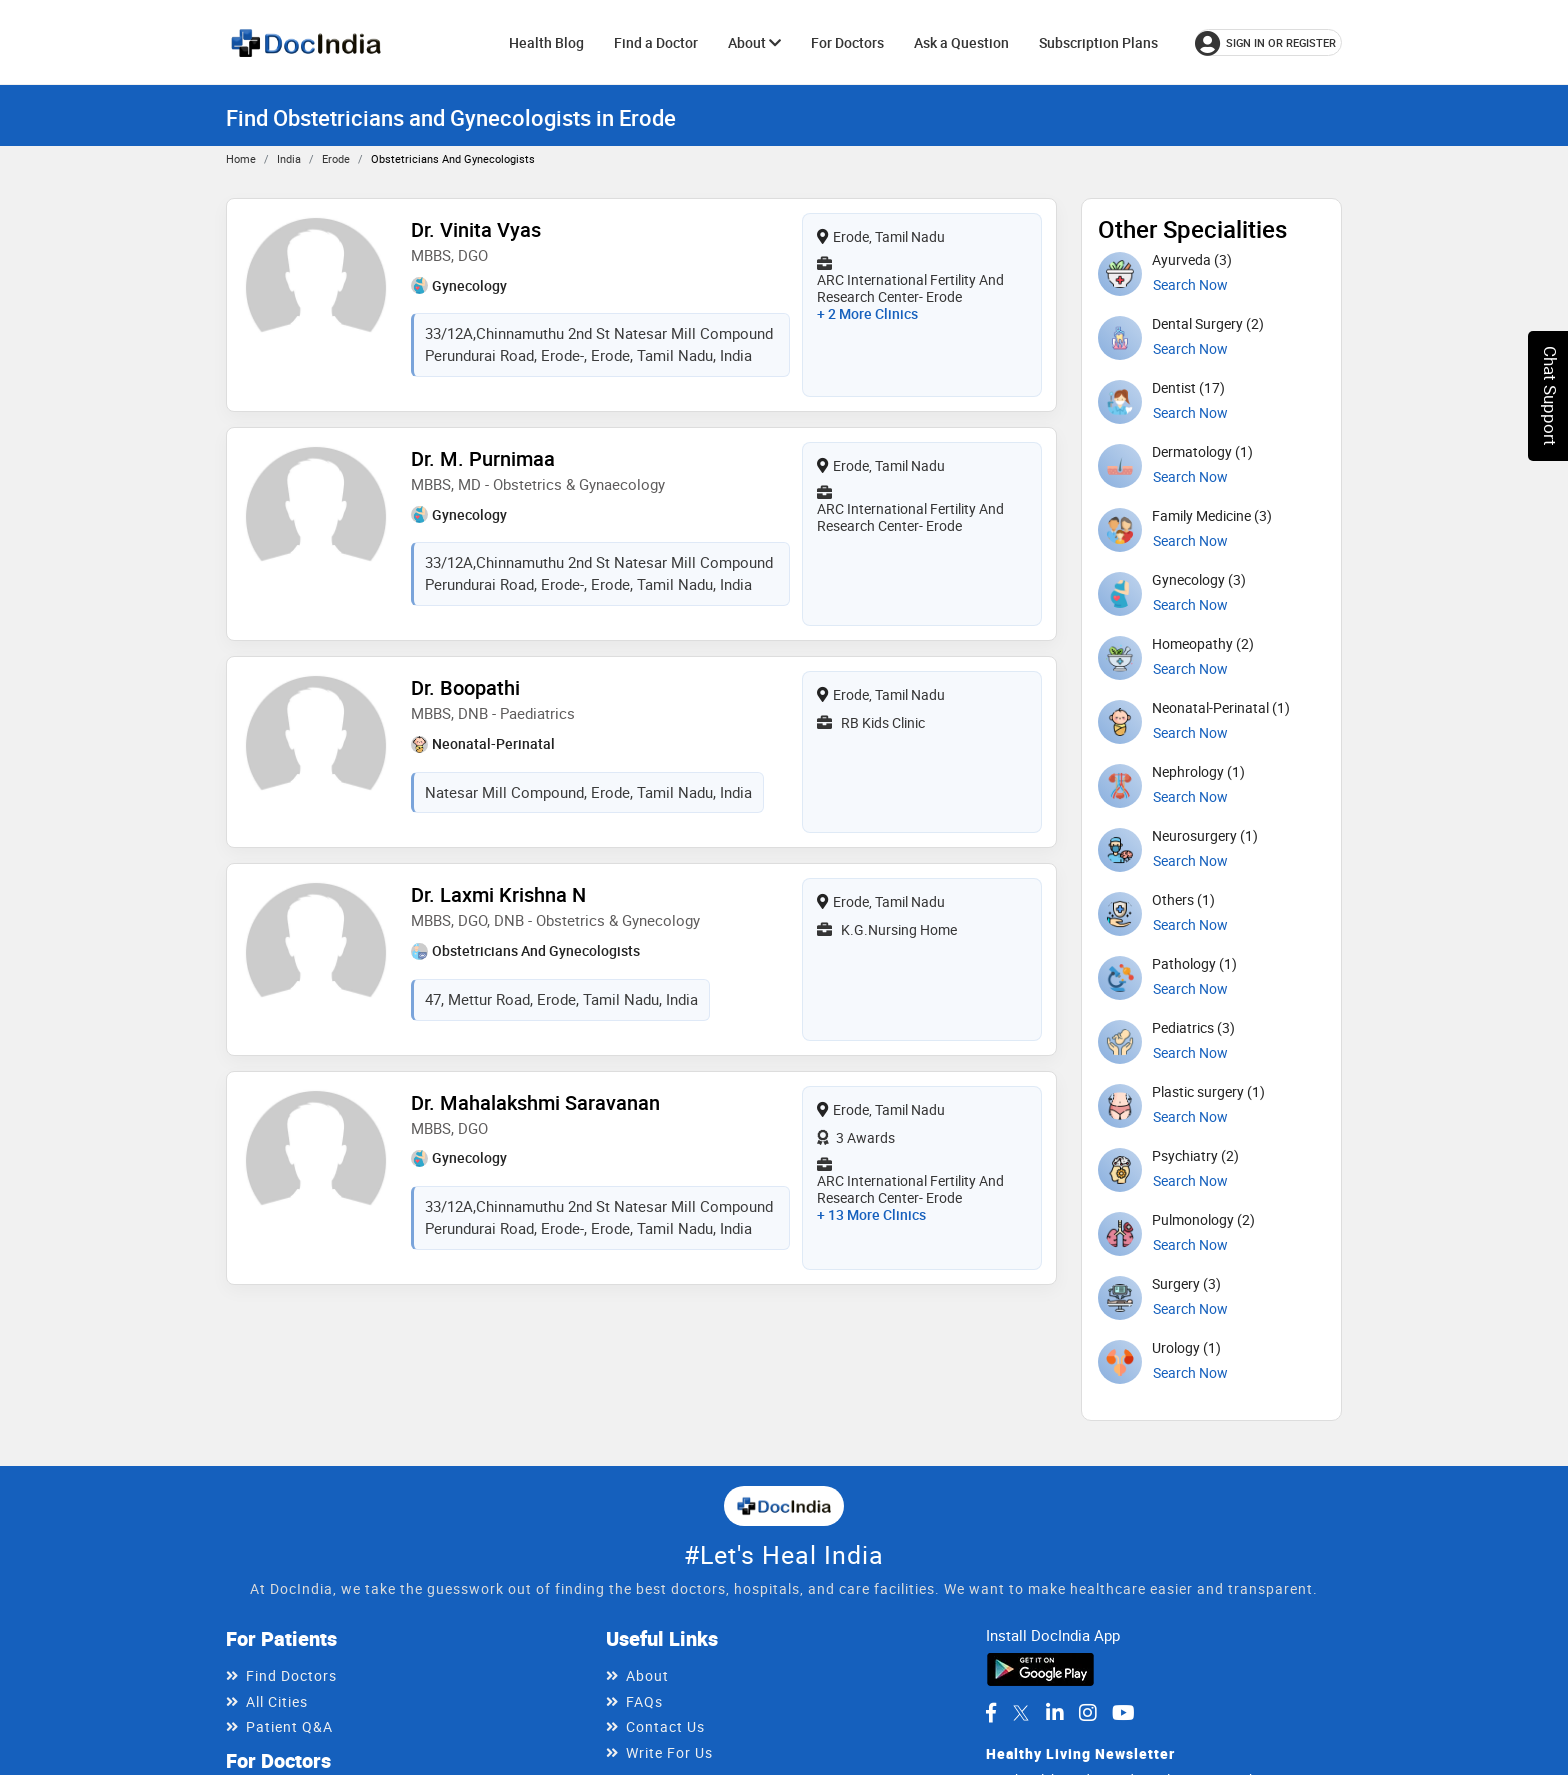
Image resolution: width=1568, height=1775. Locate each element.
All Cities (277, 1701)
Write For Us (669, 1752)
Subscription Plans (1098, 42)
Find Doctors (291, 1675)
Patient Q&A (289, 1726)
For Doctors (847, 42)
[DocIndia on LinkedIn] (1055, 1713)
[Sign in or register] (1268, 42)
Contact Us (665, 1726)
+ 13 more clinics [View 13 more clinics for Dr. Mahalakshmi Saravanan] (871, 1214)
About (754, 42)
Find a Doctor (656, 42)
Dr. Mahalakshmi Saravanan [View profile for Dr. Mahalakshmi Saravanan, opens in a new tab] (535, 1102)
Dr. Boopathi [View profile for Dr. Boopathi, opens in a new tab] (465, 687)
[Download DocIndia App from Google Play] (1040, 1667)
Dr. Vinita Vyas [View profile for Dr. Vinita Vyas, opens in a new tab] (476, 229)
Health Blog (546, 42)
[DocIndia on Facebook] (991, 1713)
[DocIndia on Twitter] (1021, 1713)
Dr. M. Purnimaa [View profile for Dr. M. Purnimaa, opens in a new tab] (483, 458)
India (289, 158)
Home (241, 158)
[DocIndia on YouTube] (1123, 1713)
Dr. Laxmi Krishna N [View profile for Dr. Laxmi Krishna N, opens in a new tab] (498, 894)
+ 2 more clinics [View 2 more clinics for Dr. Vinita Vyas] (867, 313)
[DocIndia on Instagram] (1088, 1713)
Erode (336, 158)
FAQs (644, 1701)
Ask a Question (961, 42)
